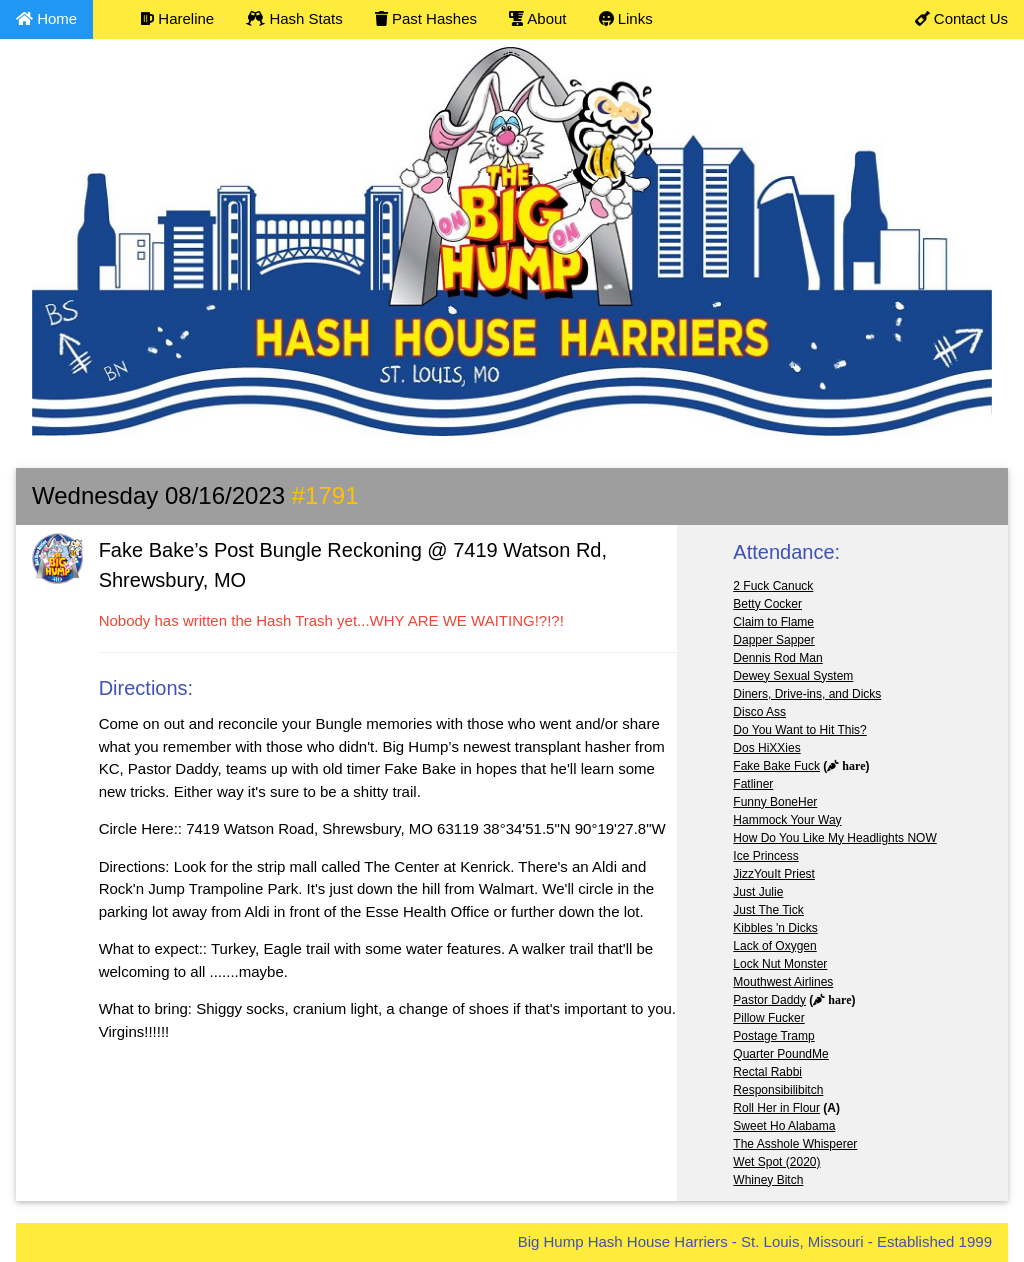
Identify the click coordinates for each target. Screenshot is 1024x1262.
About (538, 18)
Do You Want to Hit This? (799, 730)
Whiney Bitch (768, 1180)
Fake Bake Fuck (776, 766)
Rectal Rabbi (767, 1072)
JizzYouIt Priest (774, 874)
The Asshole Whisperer (795, 1144)
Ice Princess (765, 856)
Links (626, 18)
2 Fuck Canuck (773, 586)
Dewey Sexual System (793, 676)
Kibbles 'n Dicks (775, 928)
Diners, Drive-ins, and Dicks (807, 694)
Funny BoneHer (775, 802)
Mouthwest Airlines (783, 982)
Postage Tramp (773, 1036)
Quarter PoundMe (780, 1054)
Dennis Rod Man (777, 658)
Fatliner (753, 784)
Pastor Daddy (769, 1000)
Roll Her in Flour (776, 1108)
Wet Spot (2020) (776, 1162)
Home (46, 18)
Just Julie (758, 892)
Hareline (177, 18)
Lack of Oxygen (774, 946)
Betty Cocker (767, 604)
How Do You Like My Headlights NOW (834, 838)
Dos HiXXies (766, 748)
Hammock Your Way (787, 820)
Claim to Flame (773, 622)
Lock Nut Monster (780, 964)
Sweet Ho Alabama (784, 1126)
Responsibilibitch (778, 1090)
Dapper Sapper (773, 640)
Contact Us (961, 18)
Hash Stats (294, 18)
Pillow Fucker (768, 1018)
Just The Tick (768, 910)
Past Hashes (426, 18)
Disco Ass (759, 712)
